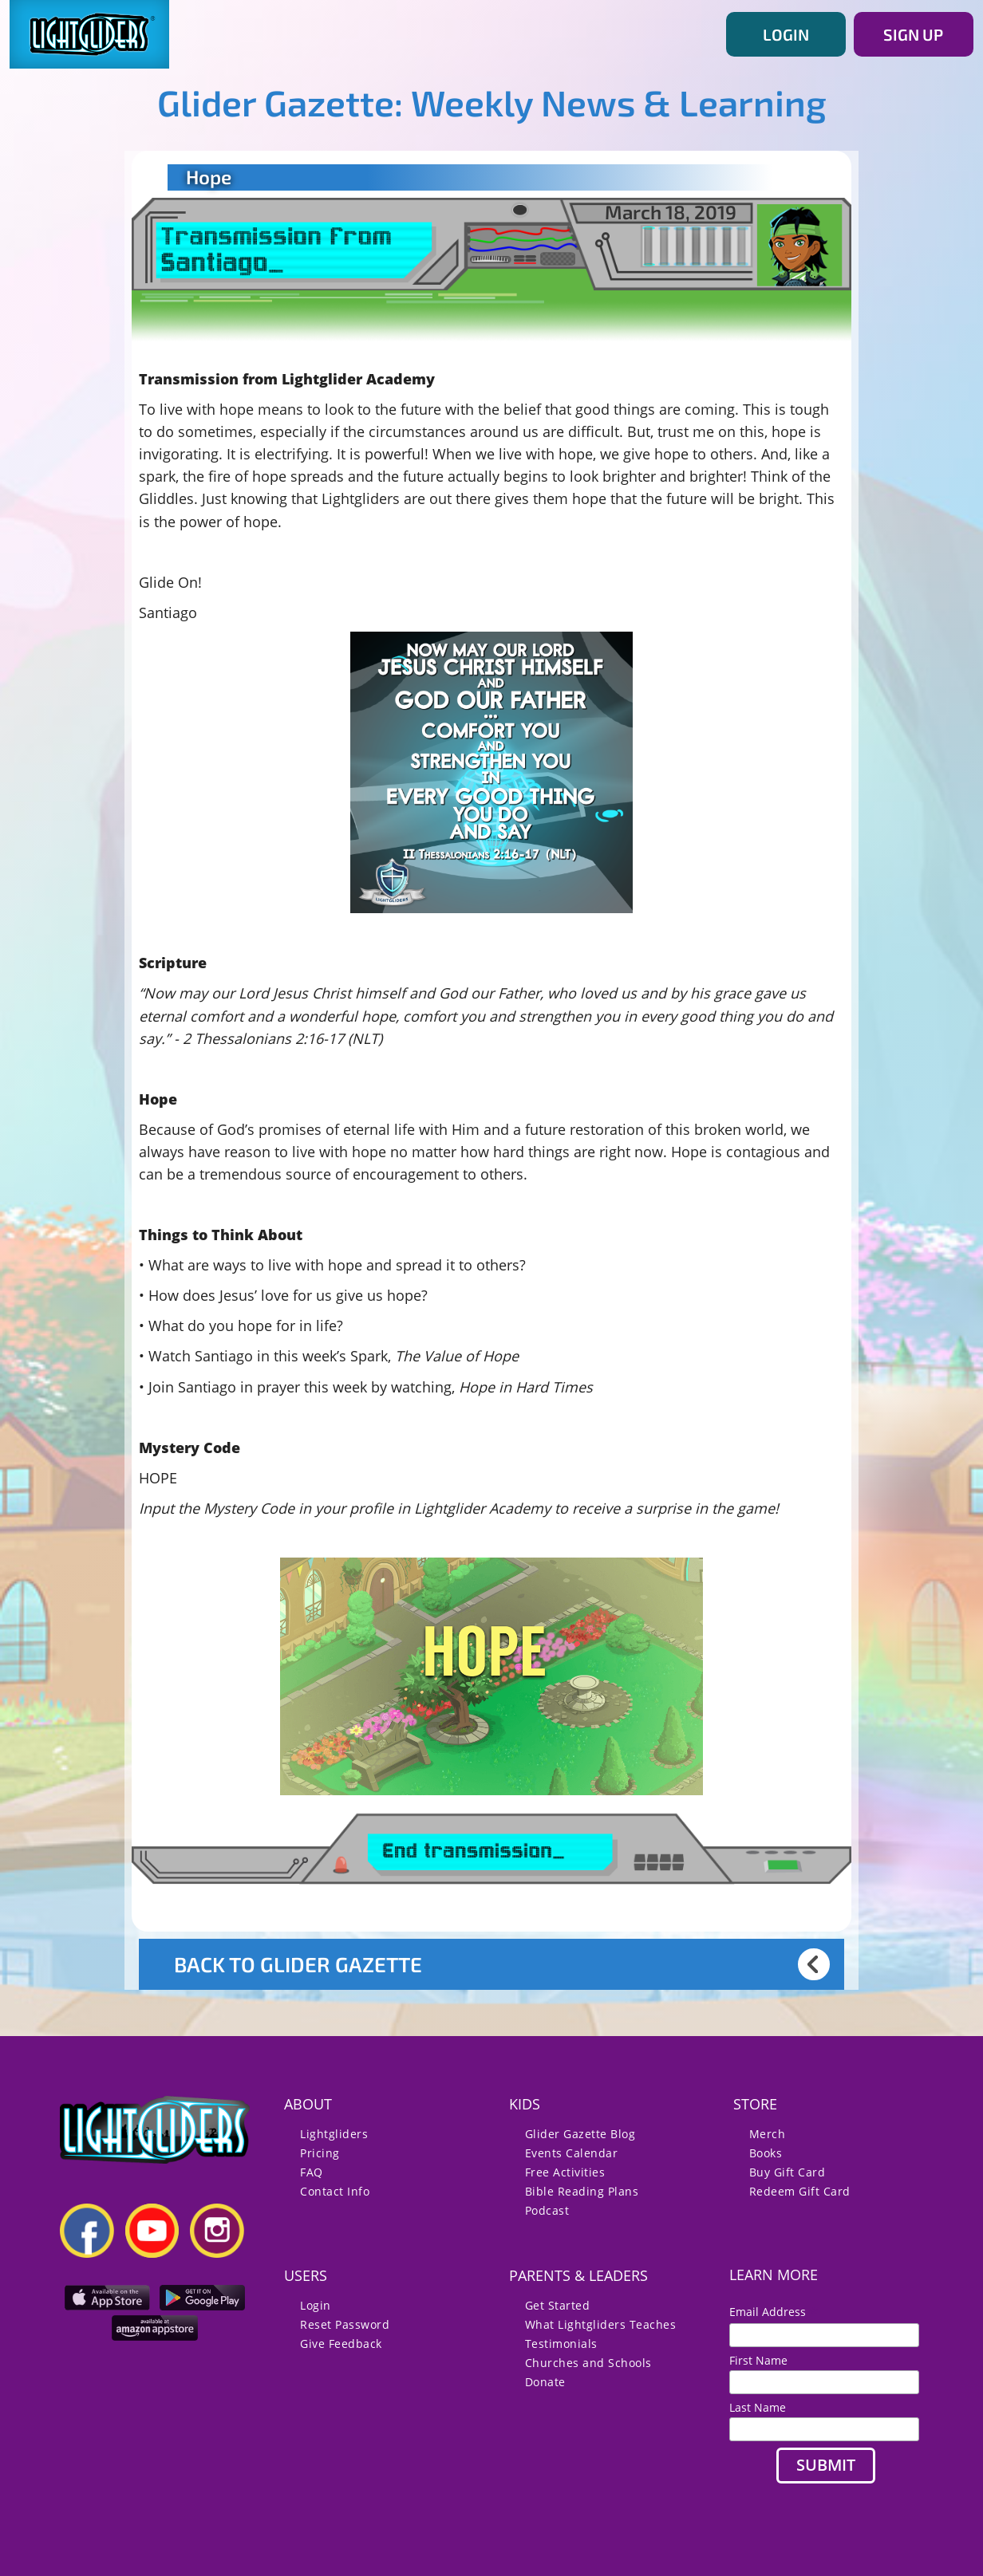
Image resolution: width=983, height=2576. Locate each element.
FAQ (311, 2172)
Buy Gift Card (787, 2172)
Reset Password (344, 2324)
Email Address (774, 2311)
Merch (767, 2133)
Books (766, 2152)
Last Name (757, 2407)
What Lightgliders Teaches (601, 2324)
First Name (758, 2360)
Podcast (547, 2210)
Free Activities (565, 2172)
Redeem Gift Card (800, 2191)
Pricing (320, 2152)
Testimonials (561, 2343)
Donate (545, 2381)
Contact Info (334, 2191)
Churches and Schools (588, 2362)
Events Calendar (571, 2152)
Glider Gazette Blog (580, 2133)
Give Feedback (341, 2343)
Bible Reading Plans (582, 2191)
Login (315, 2305)
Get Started (557, 2305)
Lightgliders (334, 2133)
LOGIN (786, 34)
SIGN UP (913, 34)
